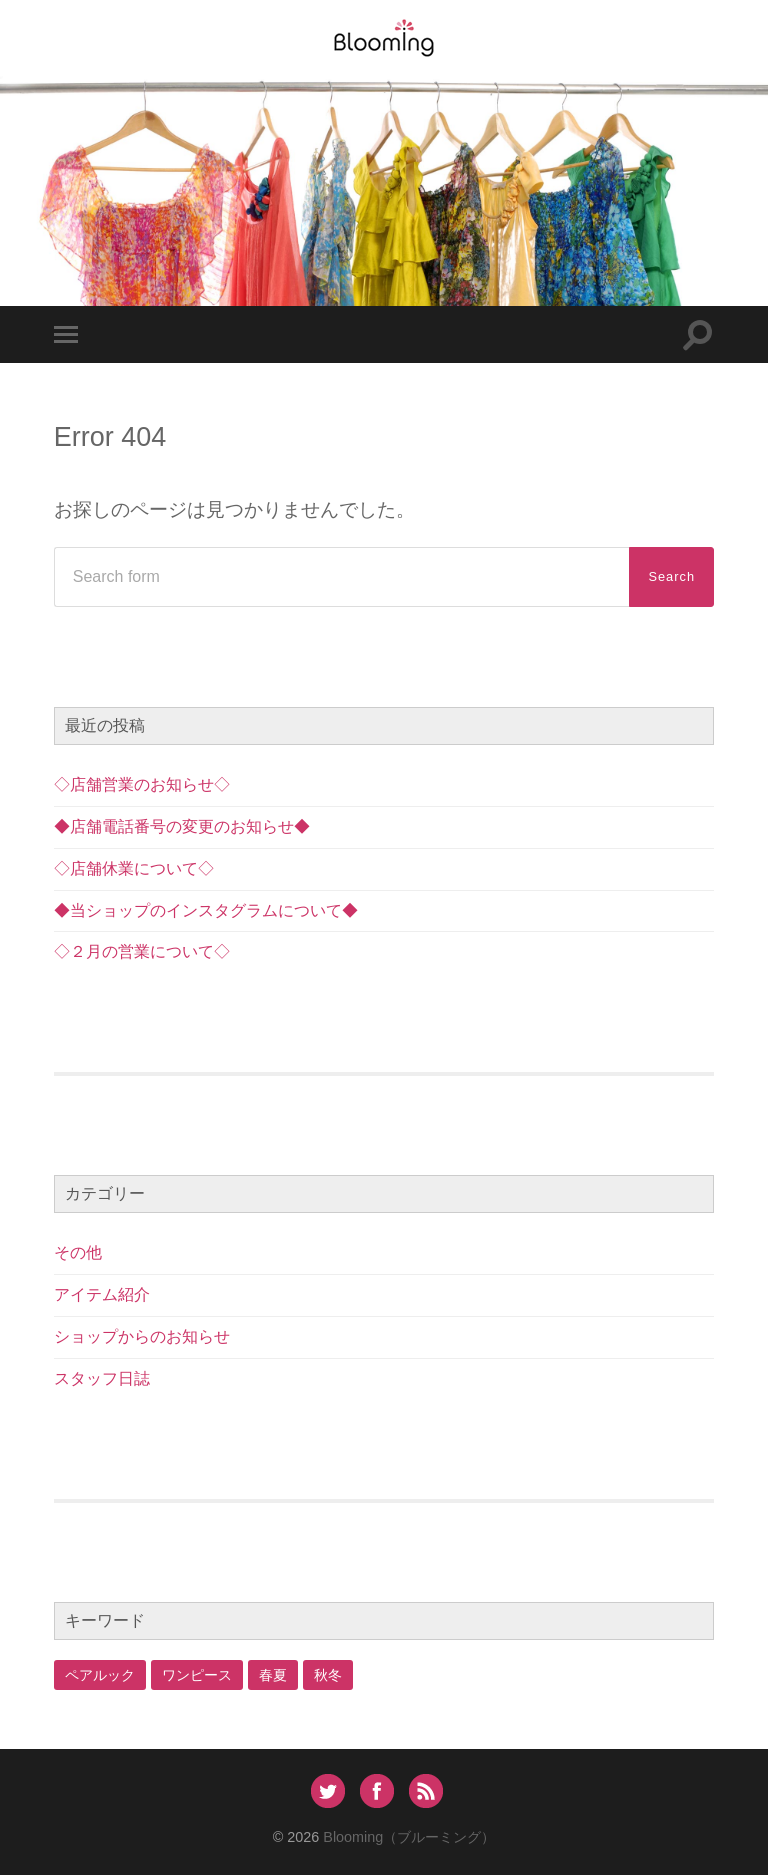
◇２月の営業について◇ (142, 951)
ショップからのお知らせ (142, 1336)
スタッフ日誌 (102, 1378)
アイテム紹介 (102, 1294)
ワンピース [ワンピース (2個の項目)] (197, 1675)
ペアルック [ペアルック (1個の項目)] (100, 1675)
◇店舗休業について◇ (134, 868)
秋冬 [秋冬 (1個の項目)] (328, 1675)
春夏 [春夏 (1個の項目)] (273, 1675)
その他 (78, 1252)
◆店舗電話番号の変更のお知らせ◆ (182, 826)
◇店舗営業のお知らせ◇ (142, 784)
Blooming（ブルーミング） (409, 1837)
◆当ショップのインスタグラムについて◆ (206, 910)
